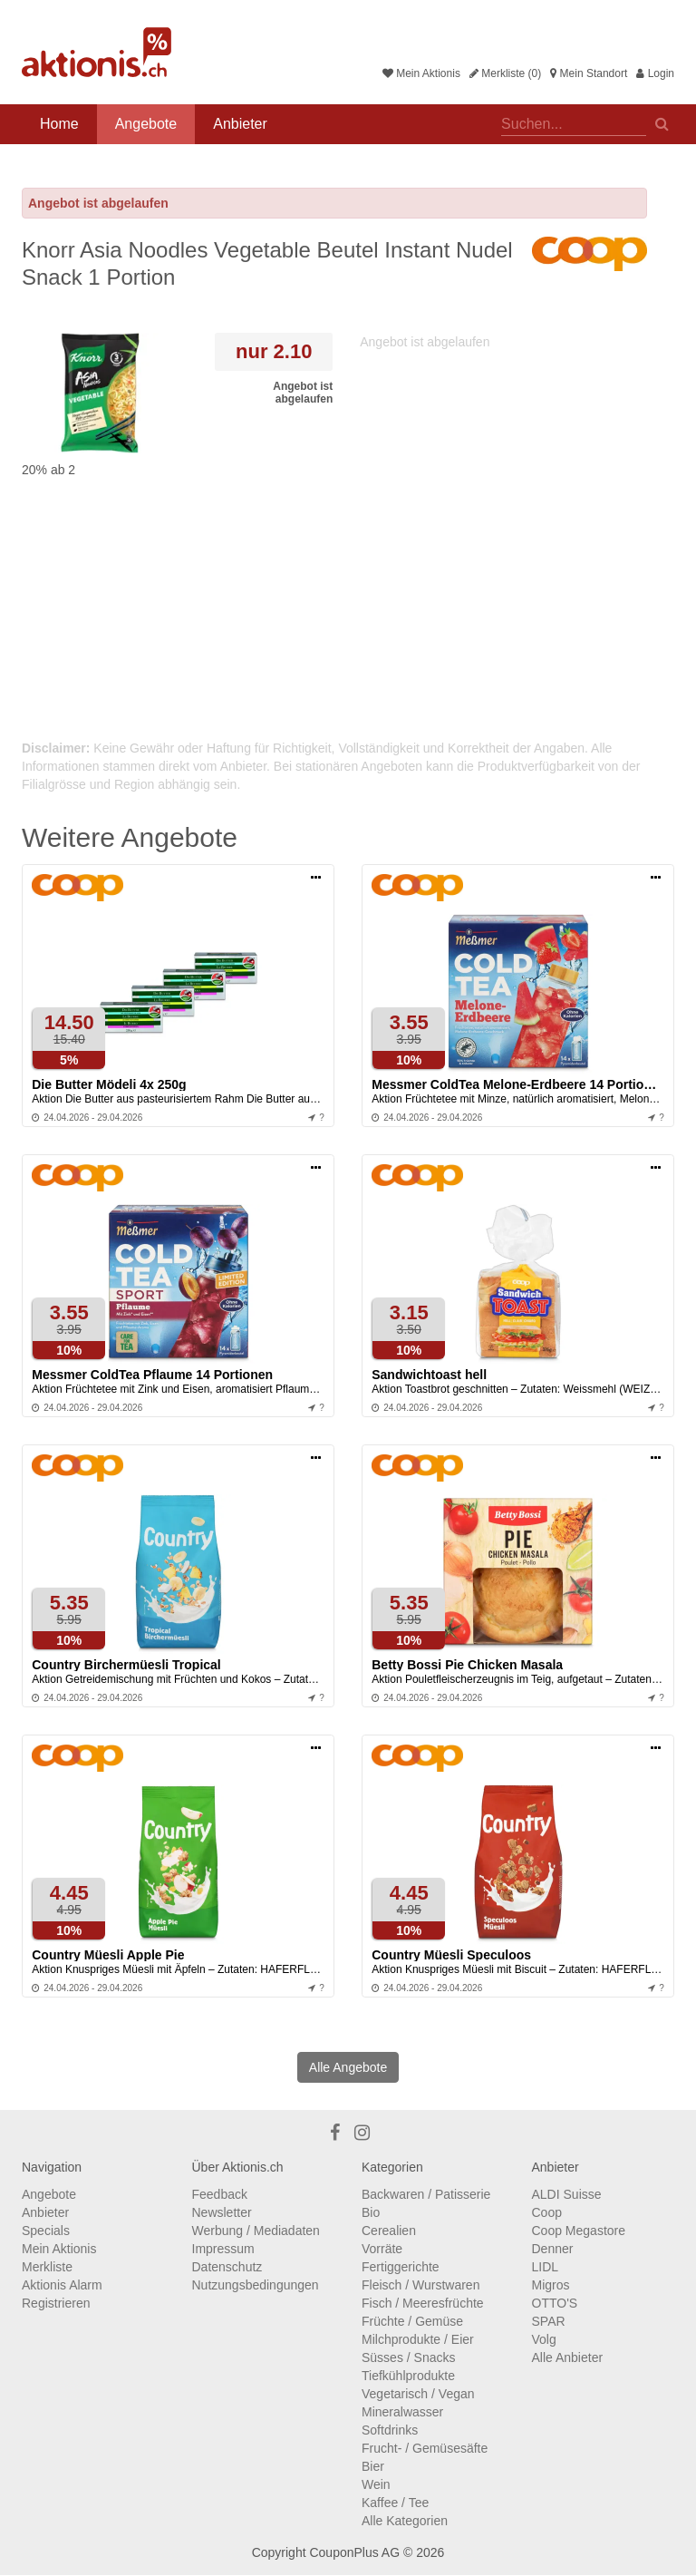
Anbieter (240, 123)
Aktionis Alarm (62, 2285)
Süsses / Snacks (409, 2357)
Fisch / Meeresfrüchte (423, 2303)
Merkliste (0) (505, 73)
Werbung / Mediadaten (256, 2230)
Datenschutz (227, 2267)
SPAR (549, 2321)
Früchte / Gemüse (412, 2321)
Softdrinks (390, 2430)
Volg (544, 2339)
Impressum (223, 2248)
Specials (46, 2230)
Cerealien (389, 2230)
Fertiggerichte (401, 2267)
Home (59, 123)
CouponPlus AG (354, 2552)
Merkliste (47, 2267)
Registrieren (56, 2303)
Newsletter (222, 2212)
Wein (376, 2484)
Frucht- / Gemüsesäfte (425, 2448)
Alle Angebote (348, 2067)
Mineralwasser (402, 2412)
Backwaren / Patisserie (426, 2194)
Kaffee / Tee (395, 2502)
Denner (553, 2248)
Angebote (146, 123)
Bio (371, 2212)
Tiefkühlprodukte (408, 2375)
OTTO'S (555, 2303)
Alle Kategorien (405, 2520)
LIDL (545, 2267)
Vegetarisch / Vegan (418, 2393)
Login (655, 73)
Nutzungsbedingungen (255, 2285)
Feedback (219, 2194)
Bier (373, 2466)
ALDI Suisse (567, 2194)
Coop (547, 2212)
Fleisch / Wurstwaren (420, 2285)
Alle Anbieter (568, 2357)
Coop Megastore (579, 2230)
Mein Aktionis (421, 73)
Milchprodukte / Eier (418, 2339)
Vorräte (382, 2248)
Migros (551, 2285)
